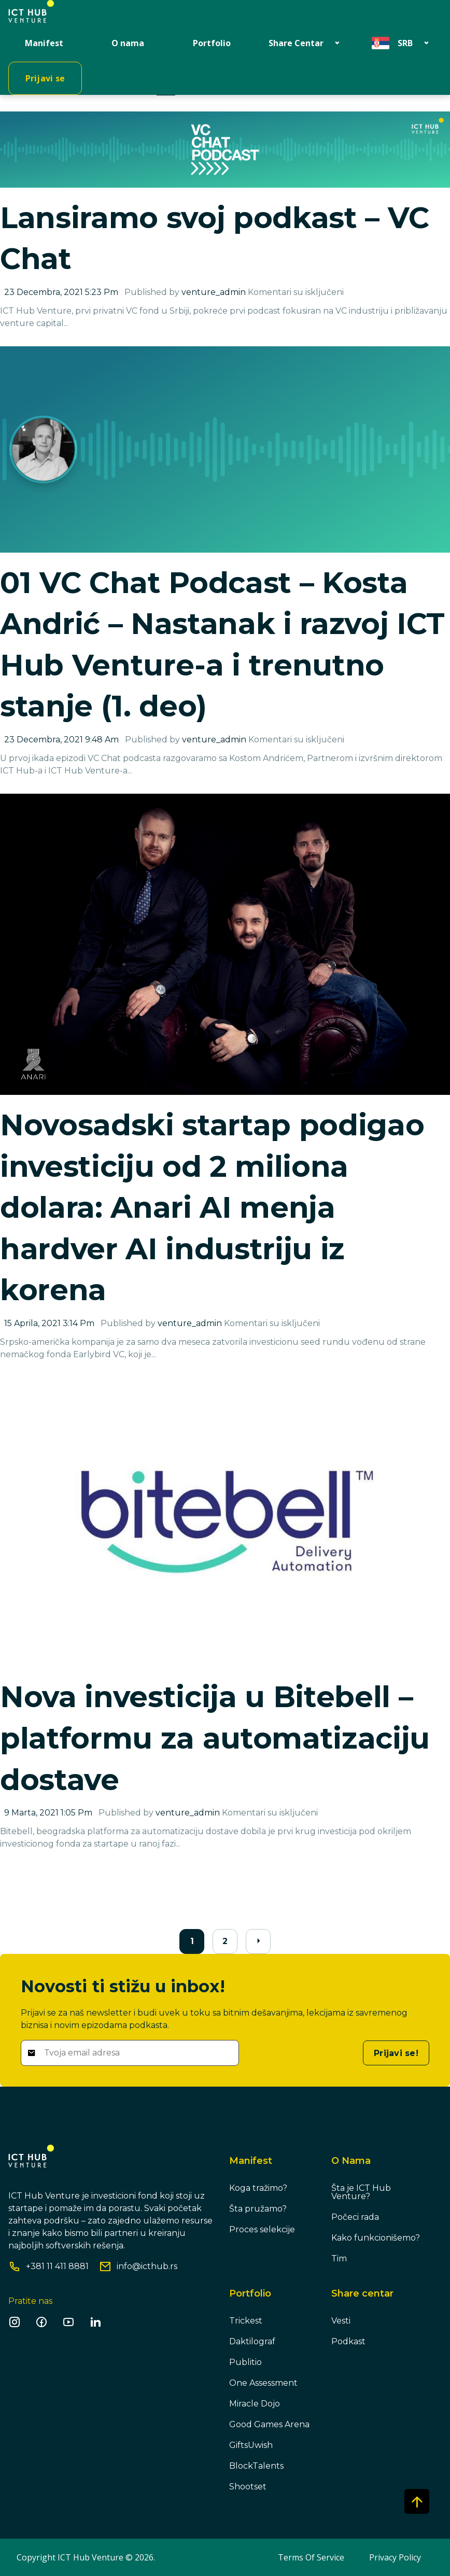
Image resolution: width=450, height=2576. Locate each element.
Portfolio (212, 43)
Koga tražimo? (258, 2188)
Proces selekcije (262, 2229)
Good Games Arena (269, 2424)
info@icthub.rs (147, 2266)
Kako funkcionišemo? (375, 2238)
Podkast (348, 2341)
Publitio (245, 2362)
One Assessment (263, 2383)
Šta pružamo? (258, 2209)
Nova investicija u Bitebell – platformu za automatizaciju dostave (215, 1738)
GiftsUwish (251, 2445)
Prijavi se (45, 78)
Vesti (340, 2321)
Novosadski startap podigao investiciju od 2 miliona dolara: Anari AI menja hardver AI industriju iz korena (212, 1207)
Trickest (245, 2321)
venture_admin (213, 292)
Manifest (44, 43)
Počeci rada (355, 2217)
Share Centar (296, 43)
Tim (339, 2258)
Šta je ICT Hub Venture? (361, 2192)
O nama (127, 43)
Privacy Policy (395, 2557)
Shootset (247, 2486)
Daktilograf (252, 2341)
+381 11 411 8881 (57, 2266)
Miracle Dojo (254, 2404)
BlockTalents (256, 2466)
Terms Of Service (311, 2557)
